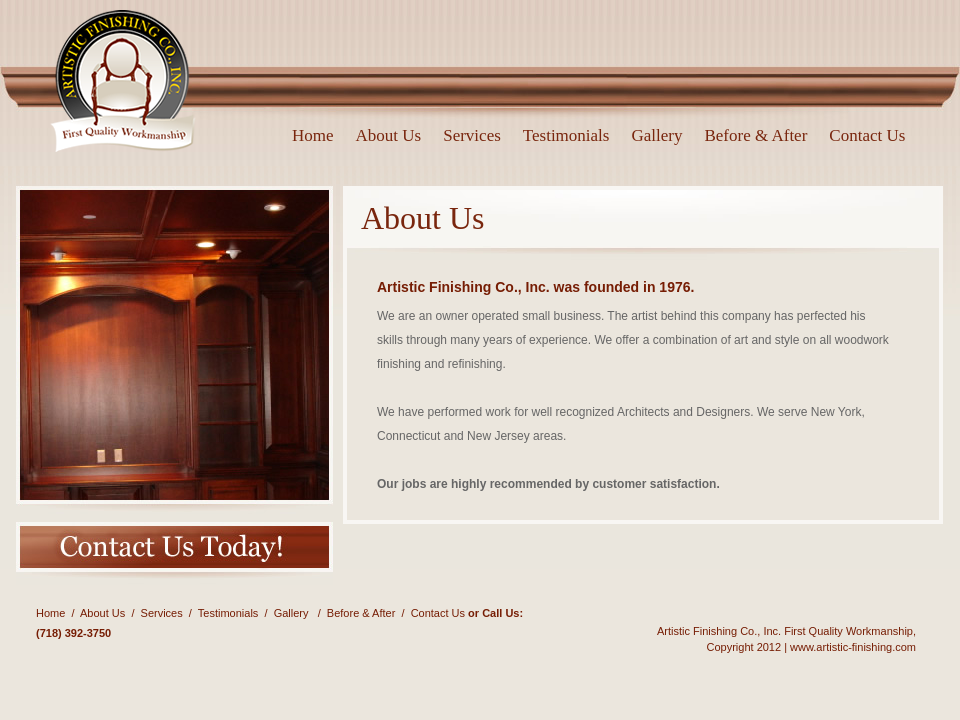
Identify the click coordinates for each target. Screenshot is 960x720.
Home (313, 135)
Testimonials (566, 135)
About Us (389, 135)
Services (472, 135)
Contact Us (867, 135)
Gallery (656, 135)
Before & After (755, 135)
